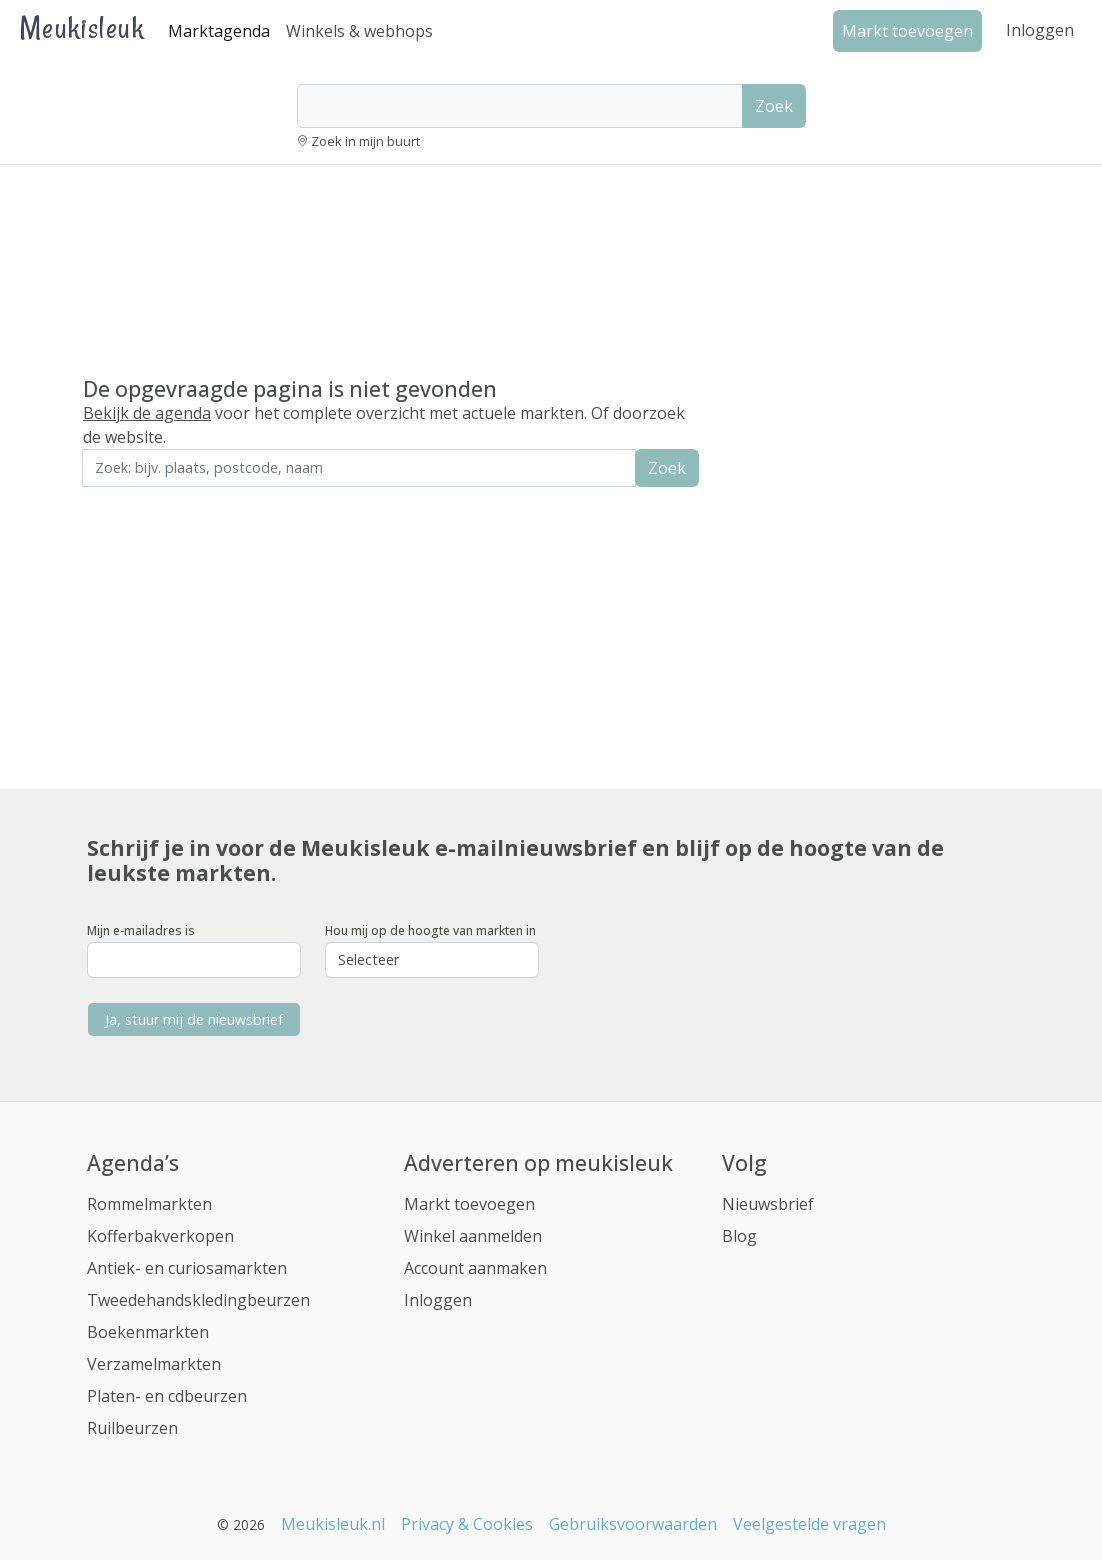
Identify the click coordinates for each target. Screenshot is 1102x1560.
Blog (739, 1236)
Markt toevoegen (469, 1204)
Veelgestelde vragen (809, 1524)
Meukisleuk (82, 27)
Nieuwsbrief (768, 1204)
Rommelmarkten (149, 1204)
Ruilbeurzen (132, 1428)
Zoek (774, 106)
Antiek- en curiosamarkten (187, 1268)
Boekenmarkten (148, 1332)
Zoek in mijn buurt (365, 141)
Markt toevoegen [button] (907, 31)
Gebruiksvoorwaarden (633, 1524)
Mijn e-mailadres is (141, 930)
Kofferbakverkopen (160, 1236)
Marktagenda (219, 31)
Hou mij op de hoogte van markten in (430, 930)
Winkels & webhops (359, 31)
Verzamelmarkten (154, 1364)
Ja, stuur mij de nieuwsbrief (194, 1019)
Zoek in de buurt (138, 500)
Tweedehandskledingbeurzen (198, 1300)
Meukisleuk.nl (333, 1524)
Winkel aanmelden (473, 1236)
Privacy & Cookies (467, 1524)
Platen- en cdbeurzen (167, 1396)
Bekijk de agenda (147, 413)
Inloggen (1040, 30)
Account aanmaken (475, 1268)
